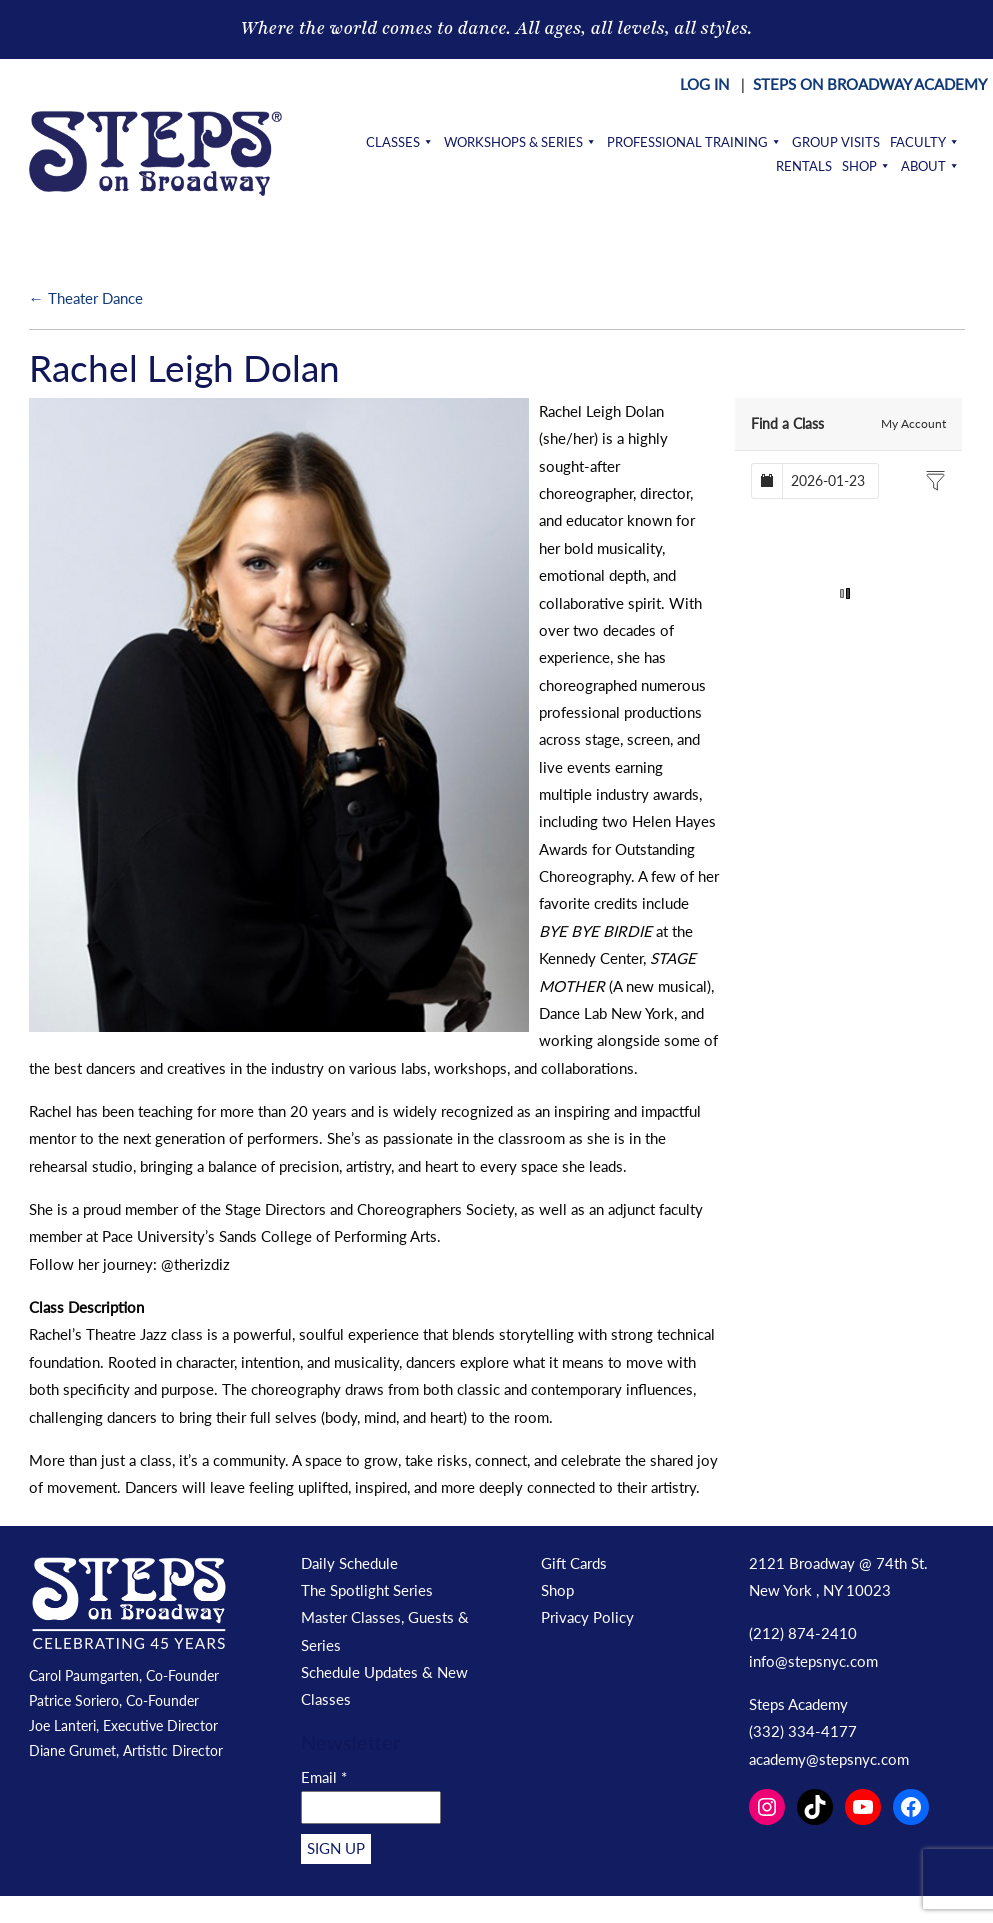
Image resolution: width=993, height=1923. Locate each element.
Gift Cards (574, 1563)
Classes (400, 142)
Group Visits (836, 142)
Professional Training (694, 142)
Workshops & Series (520, 142)
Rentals (804, 166)
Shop (866, 166)
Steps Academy (798, 1704)
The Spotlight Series (367, 1590)
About (930, 166)
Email (324, 1777)
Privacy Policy (587, 1617)
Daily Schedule (349, 1563)
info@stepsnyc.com (813, 1661)
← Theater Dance (86, 298)
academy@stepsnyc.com (829, 1759)
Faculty (925, 142)
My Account (913, 423)
